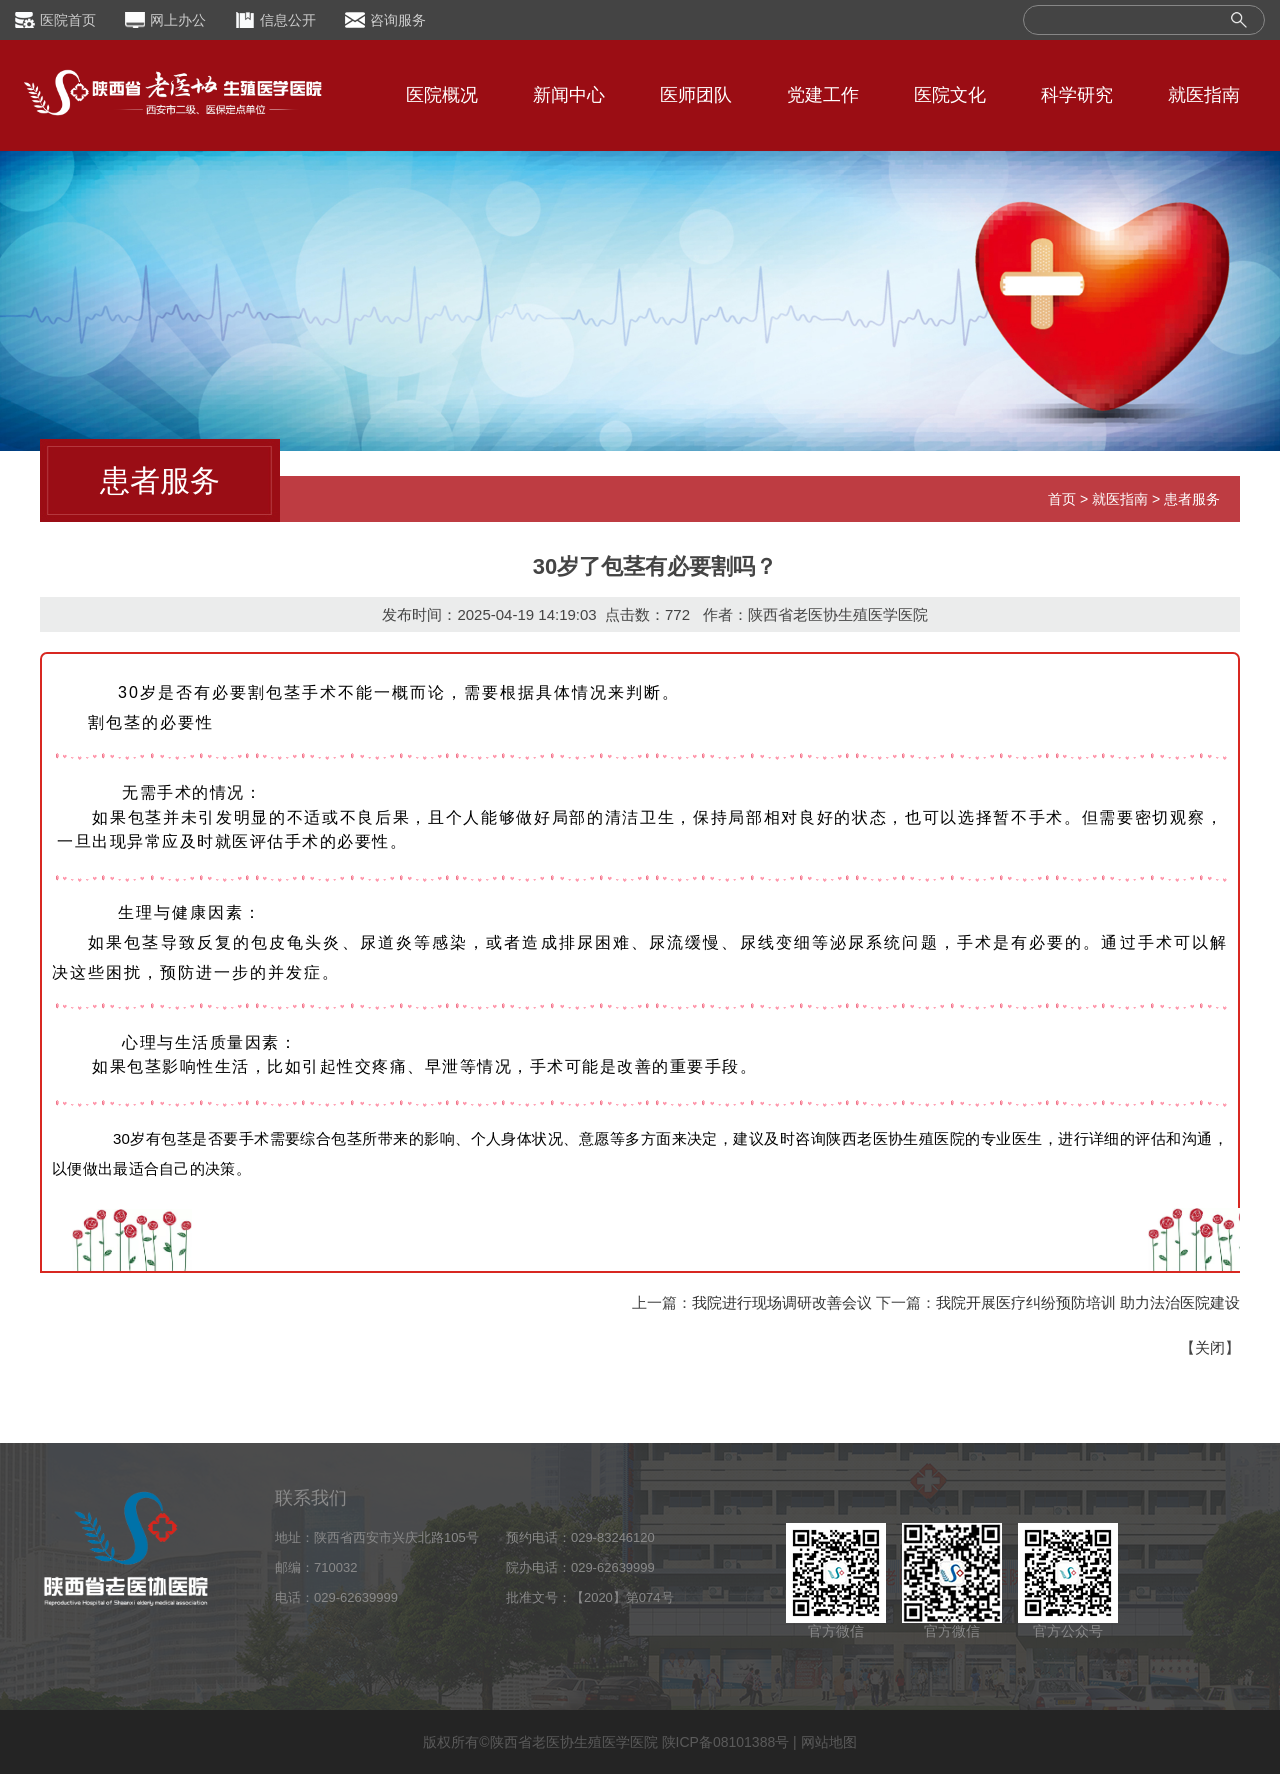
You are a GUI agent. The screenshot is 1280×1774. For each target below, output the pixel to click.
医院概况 (442, 95)
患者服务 (1192, 499)
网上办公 (178, 20)
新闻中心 (569, 95)
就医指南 (1204, 95)
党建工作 (823, 95)
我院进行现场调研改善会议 (782, 1302)
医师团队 (696, 95)
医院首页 (68, 20)
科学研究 (1077, 95)
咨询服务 (398, 20)
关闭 (1210, 1347)
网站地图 (829, 1742)
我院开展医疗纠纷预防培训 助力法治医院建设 (1088, 1302)
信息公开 (288, 20)
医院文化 (950, 95)
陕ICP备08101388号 (726, 1742)
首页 (1062, 499)
